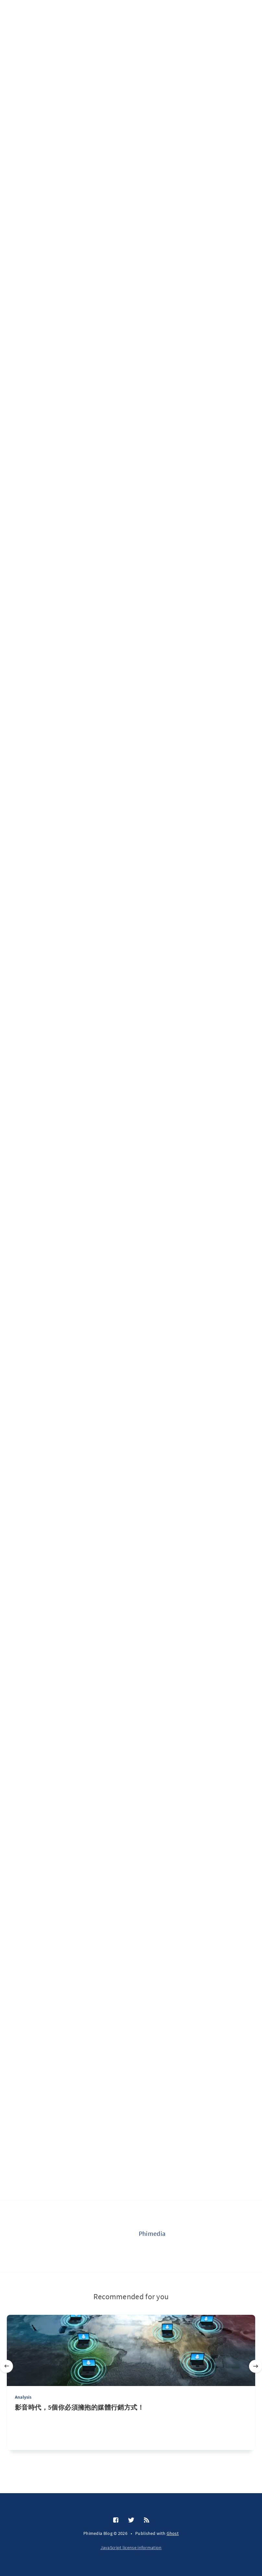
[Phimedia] (113, 2236)
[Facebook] (115, 2520)
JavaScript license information (131, 2547)
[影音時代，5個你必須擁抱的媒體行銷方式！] (131, 2426)
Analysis (23, 2397)
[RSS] (146, 2520)
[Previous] (6, 2366)
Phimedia (152, 2233)
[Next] (255, 2366)
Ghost (173, 2533)
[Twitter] (131, 2520)
